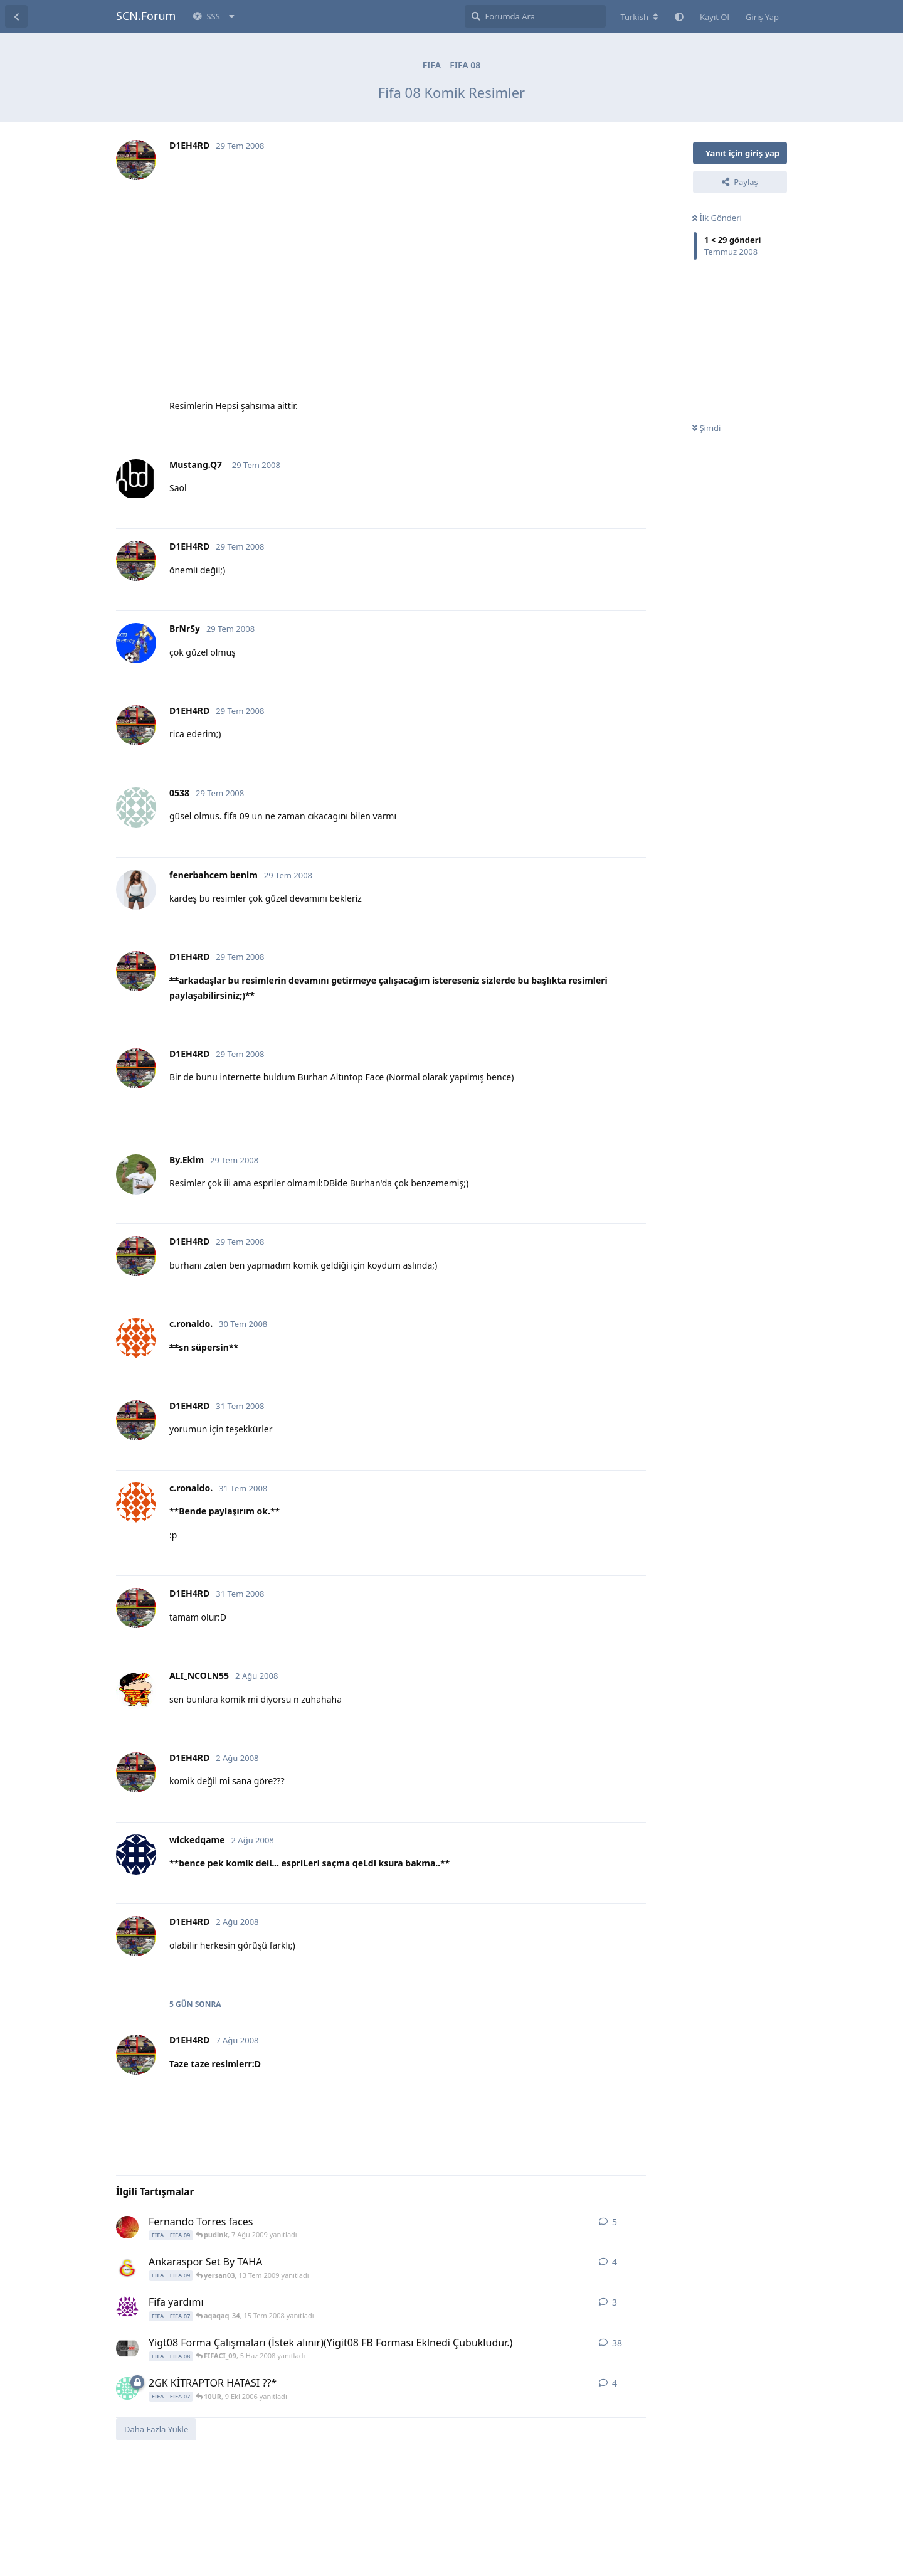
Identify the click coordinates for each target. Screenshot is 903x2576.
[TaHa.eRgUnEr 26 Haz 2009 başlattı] (127, 2267)
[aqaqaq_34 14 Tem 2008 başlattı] (127, 2307)
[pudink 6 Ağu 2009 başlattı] (127, 2227)
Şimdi (706, 428)
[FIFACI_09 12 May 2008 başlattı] (127, 2348)
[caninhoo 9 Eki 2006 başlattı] (127, 2388)
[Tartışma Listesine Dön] (16, 16)
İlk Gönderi (717, 217)
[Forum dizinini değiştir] (639, 17)
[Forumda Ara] (535, 16)
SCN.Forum (146, 15)
